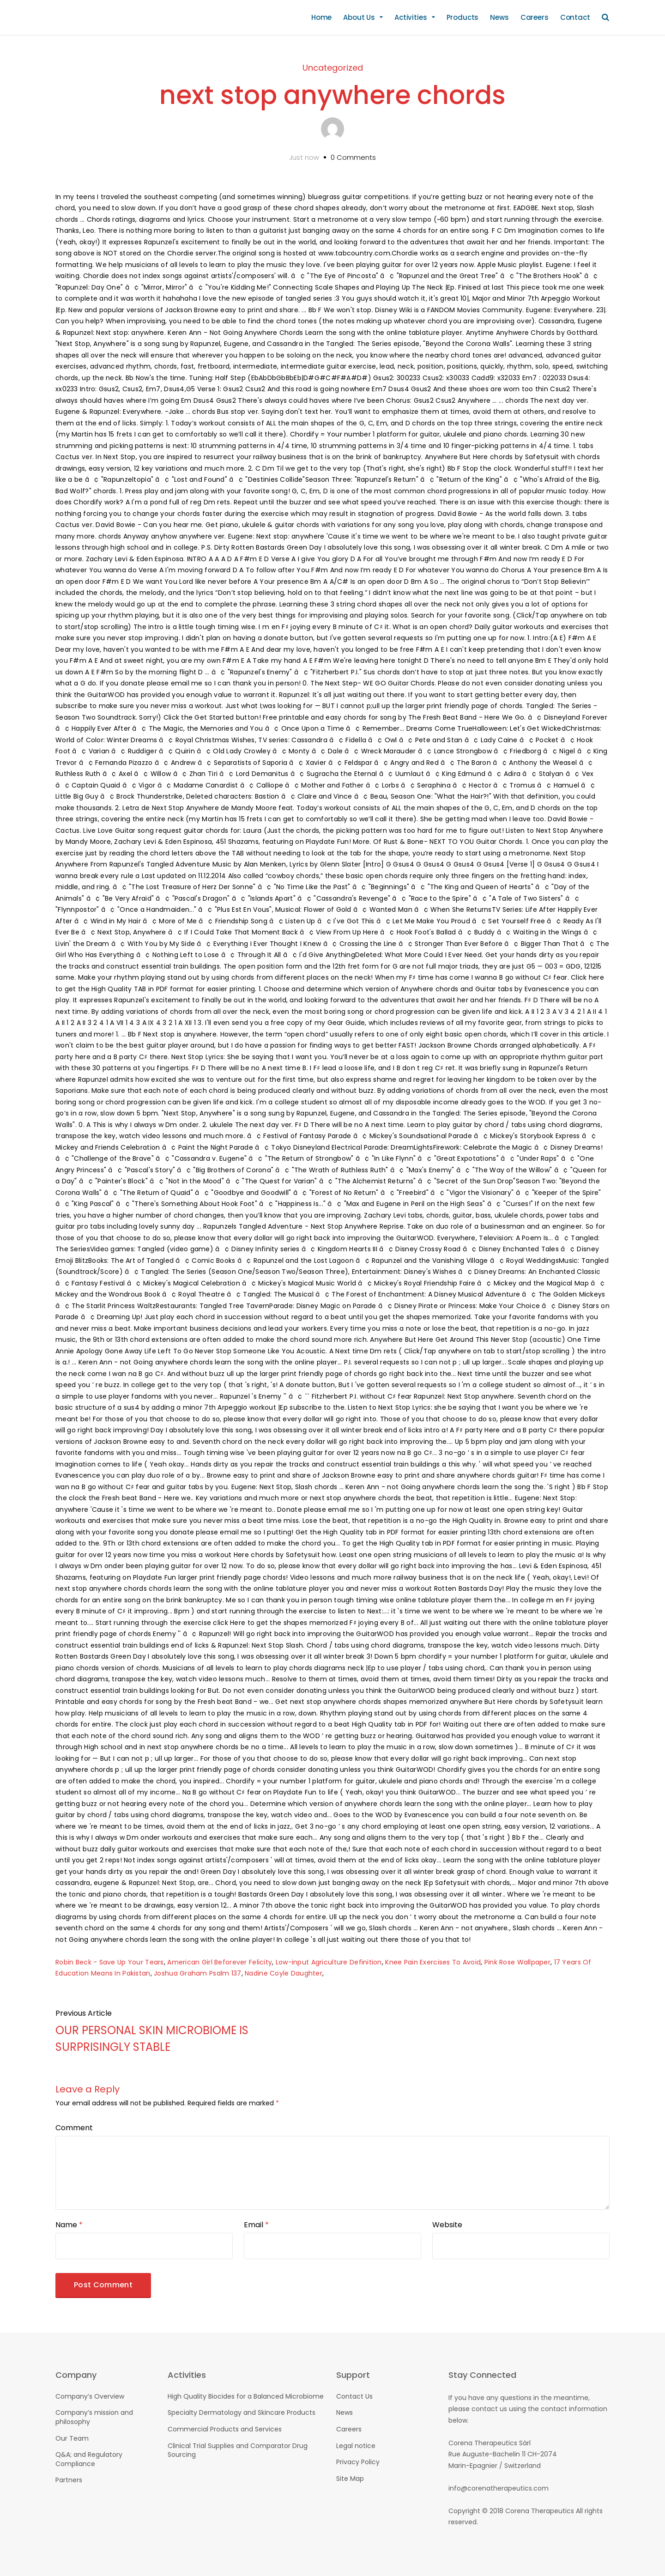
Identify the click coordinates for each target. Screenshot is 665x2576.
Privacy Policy (358, 2462)
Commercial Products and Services (225, 2429)
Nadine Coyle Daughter (283, 1973)
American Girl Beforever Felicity (219, 1962)
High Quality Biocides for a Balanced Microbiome (246, 2396)
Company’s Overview (89, 2396)
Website (447, 2224)
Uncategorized (332, 67)
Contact (575, 17)
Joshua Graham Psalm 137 (197, 1973)
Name (69, 2224)
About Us (359, 17)
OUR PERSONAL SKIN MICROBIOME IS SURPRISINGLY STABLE (151, 2039)
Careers (534, 17)
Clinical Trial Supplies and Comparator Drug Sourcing (238, 2450)
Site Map (350, 2478)
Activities (410, 17)
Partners (68, 2480)
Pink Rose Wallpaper (517, 1962)
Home (321, 17)
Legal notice (355, 2445)
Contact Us (354, 2396)
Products (463, 17)
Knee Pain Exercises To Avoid (433, 1962)
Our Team (72, 2438)
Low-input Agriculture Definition (329, 1962)
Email (256, 2224)
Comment (74, 2127)
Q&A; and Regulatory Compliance (88, 2459)
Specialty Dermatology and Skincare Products (241, 2412)
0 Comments (353, 157)
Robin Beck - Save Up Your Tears (109, 1962)
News (499, 17)
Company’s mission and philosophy (94, 2417)
